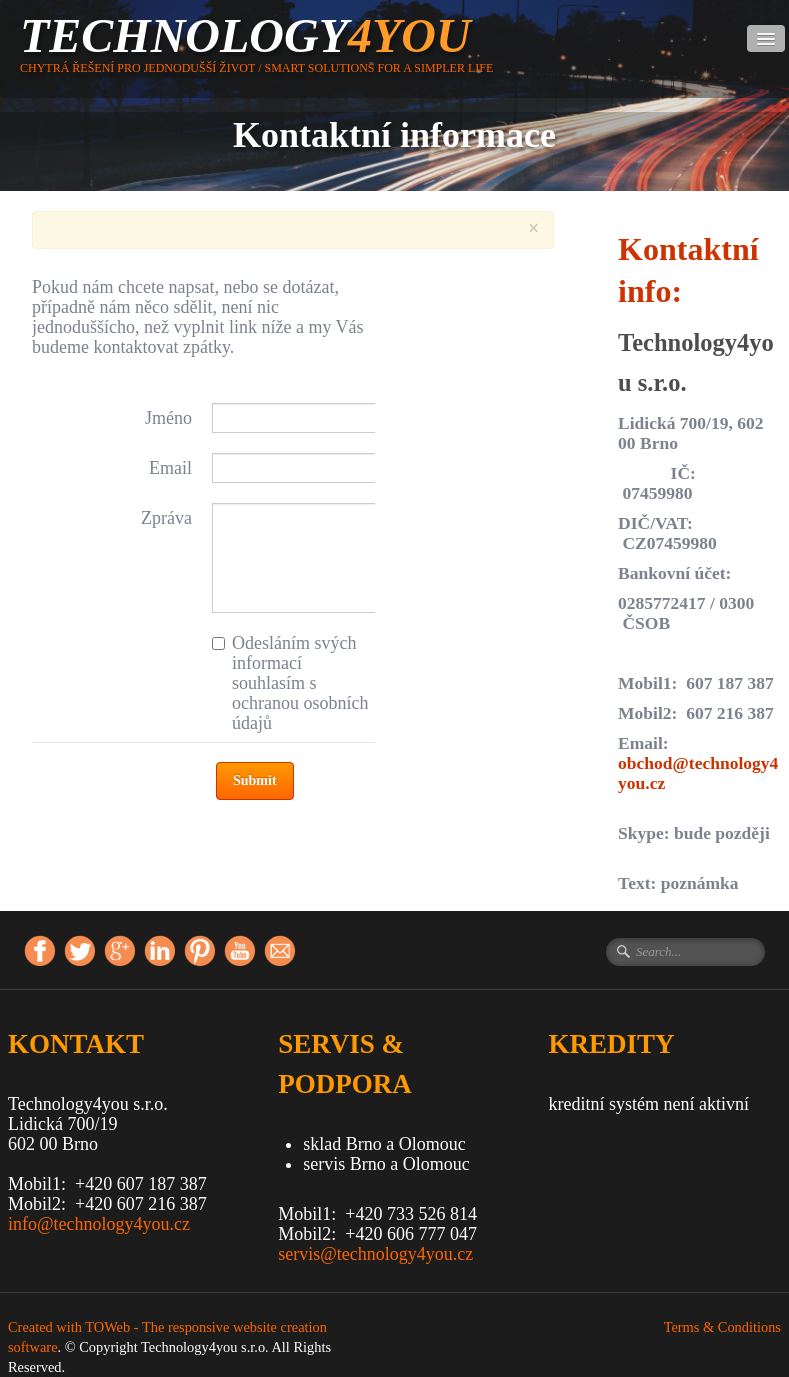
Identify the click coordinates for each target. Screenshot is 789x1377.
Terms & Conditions (722, 1327)
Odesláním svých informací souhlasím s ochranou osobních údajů (290, 683)
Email (170, 468)
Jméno (168, 418)
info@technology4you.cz (99, 1224)
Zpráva (166, 518)
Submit (255, 780)
